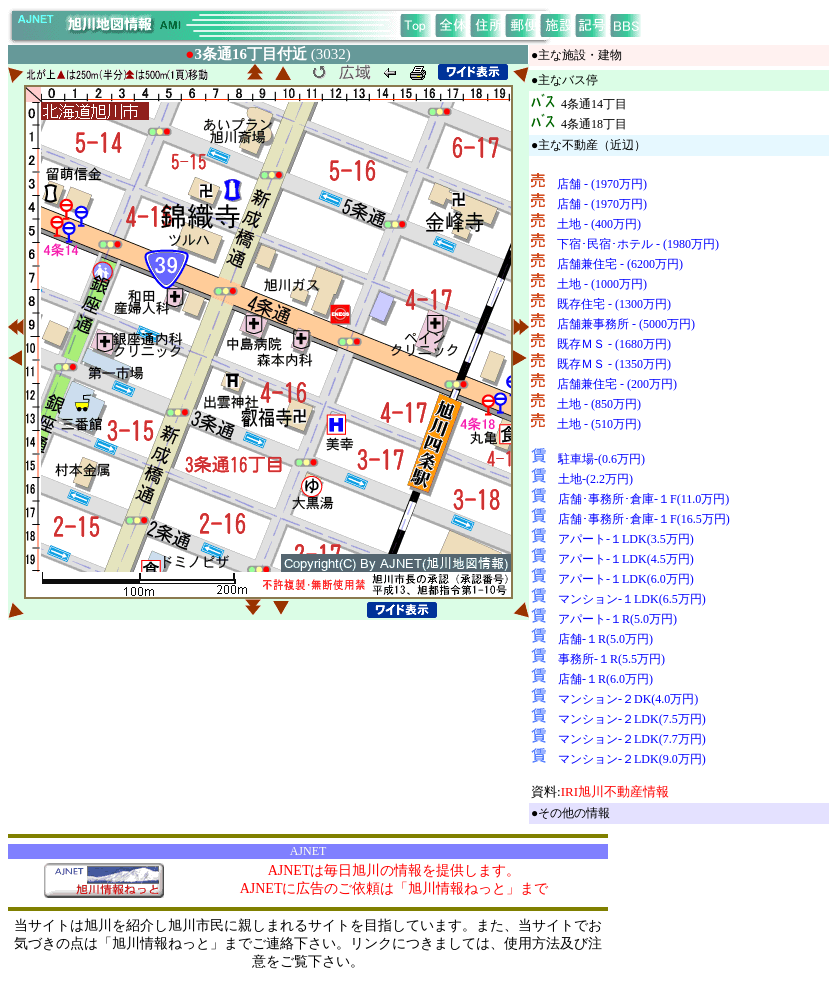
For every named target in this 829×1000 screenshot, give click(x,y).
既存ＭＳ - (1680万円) (614, 344)
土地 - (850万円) (599, 404)
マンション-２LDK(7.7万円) (632, 739)
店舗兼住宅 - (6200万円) (620, 264)
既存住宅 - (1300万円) (614, 304)
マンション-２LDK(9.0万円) (632, 759)
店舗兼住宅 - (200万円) (617, 384)
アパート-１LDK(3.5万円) (626, 539)
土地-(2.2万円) (595, 479)
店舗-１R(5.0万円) (605, 639)
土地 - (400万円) (599, 224)
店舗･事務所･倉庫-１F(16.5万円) (644, 519)
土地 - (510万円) (599, 424)
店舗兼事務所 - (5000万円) (626, 324)
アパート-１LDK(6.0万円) (626, 579)
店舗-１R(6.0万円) (605, 679)
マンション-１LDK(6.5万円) (632, 599)
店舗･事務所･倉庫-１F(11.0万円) (643, 499)
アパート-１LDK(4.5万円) (626, 559)
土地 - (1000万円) (602, 284)
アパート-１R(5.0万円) (617, 619)
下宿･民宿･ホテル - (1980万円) (638, 244)
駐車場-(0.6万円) (601, 459)
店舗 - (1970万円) (602, 184)
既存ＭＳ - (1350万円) (614, 364)
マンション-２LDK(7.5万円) (632, 719)
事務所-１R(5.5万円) (611, 659)
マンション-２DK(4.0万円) (628, 699)
